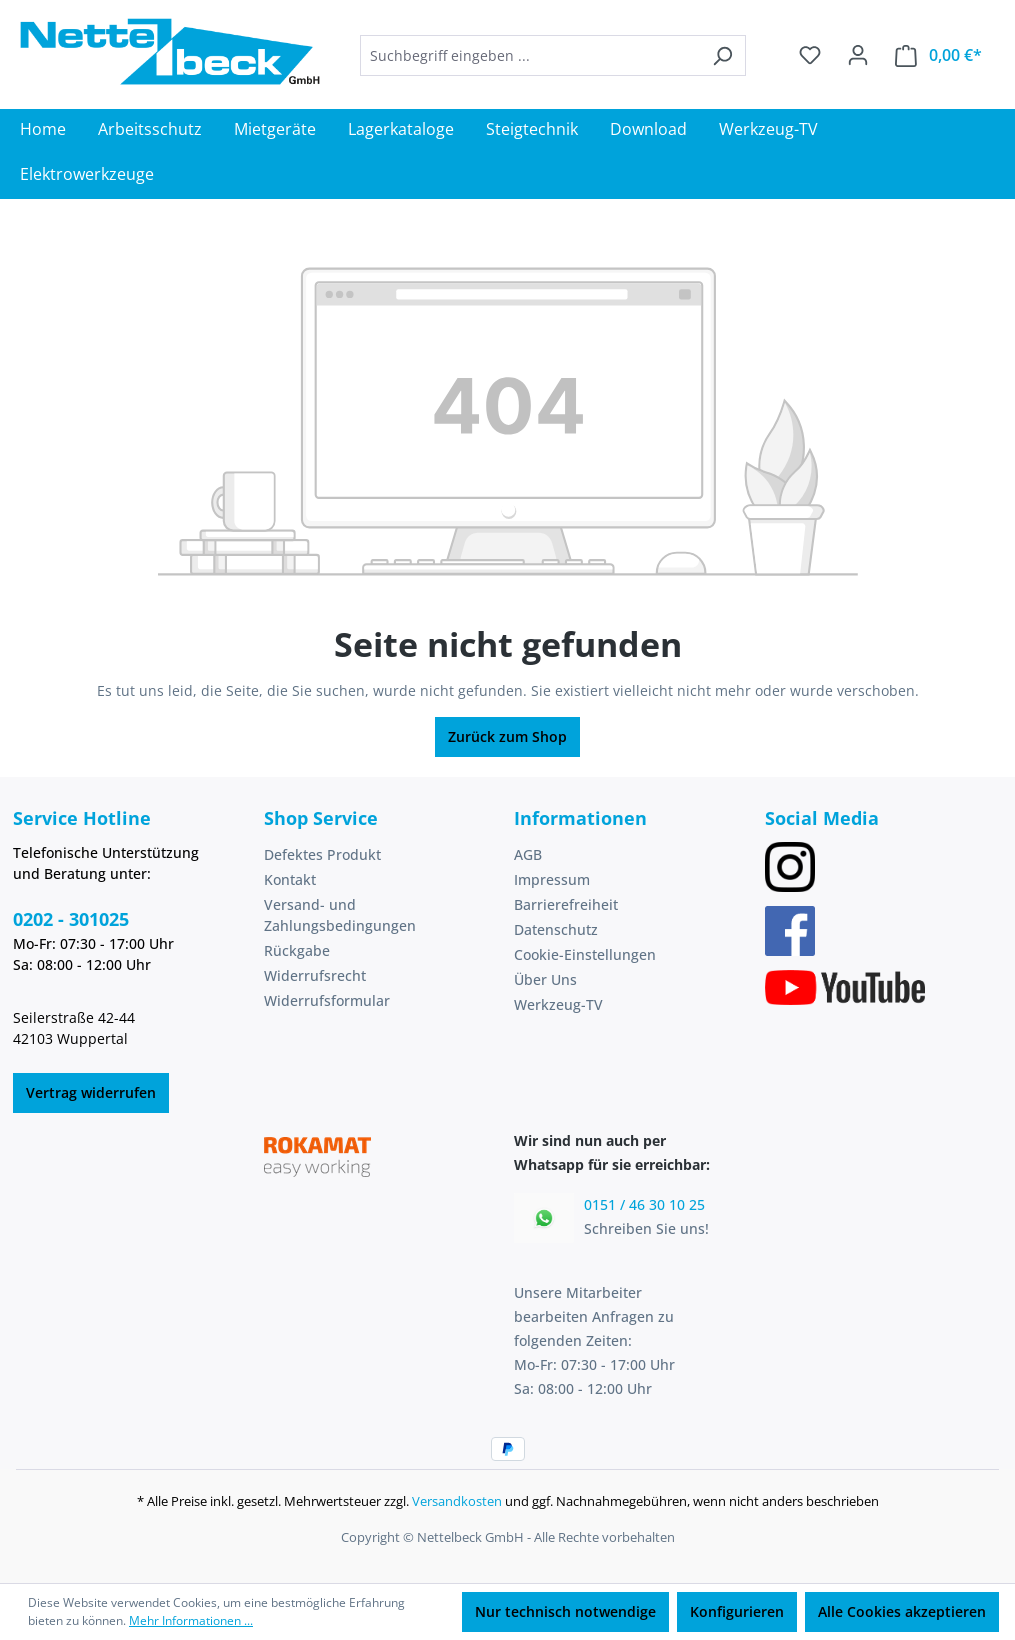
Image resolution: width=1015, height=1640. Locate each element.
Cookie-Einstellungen (585, 954)
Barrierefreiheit (566, 904)
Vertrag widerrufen (91, 1092)
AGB (528, 854)
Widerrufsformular (327, 1000)
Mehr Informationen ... (191, 1620)
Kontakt (290, 879)
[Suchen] (722, 55)
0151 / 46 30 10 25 (644, 1204)
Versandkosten (457, 1501)
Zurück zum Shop (507, 736)
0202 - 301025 (71, 919)
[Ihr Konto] (858, 55)
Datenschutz (556, 929)
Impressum (552, 879)
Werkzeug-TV (558, 1004)
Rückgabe (297, 950)
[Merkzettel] (810, 55)
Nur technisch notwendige (565, 1611)
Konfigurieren (737, 1611)
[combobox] (530, 55)
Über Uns (545, 979)
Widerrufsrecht (315, 975)
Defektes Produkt (322, 854)
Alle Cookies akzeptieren (902, 1611)
